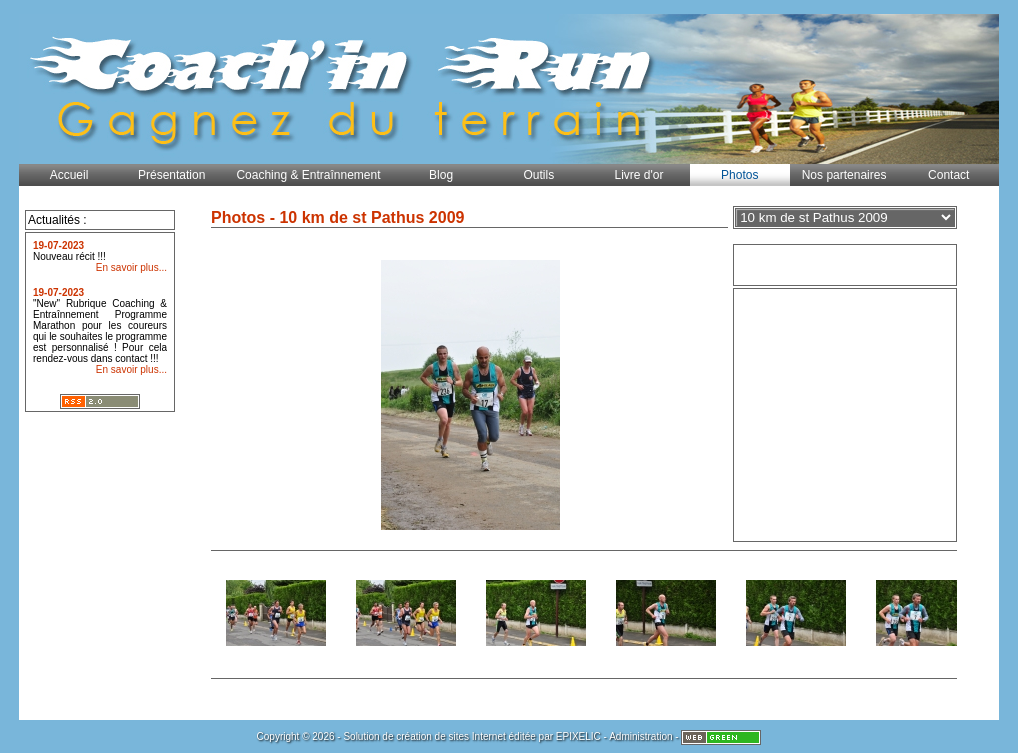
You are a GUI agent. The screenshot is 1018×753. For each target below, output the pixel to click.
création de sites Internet (451, 736)
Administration (640, 736)
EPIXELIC (578, 736)
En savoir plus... (131, 267)
